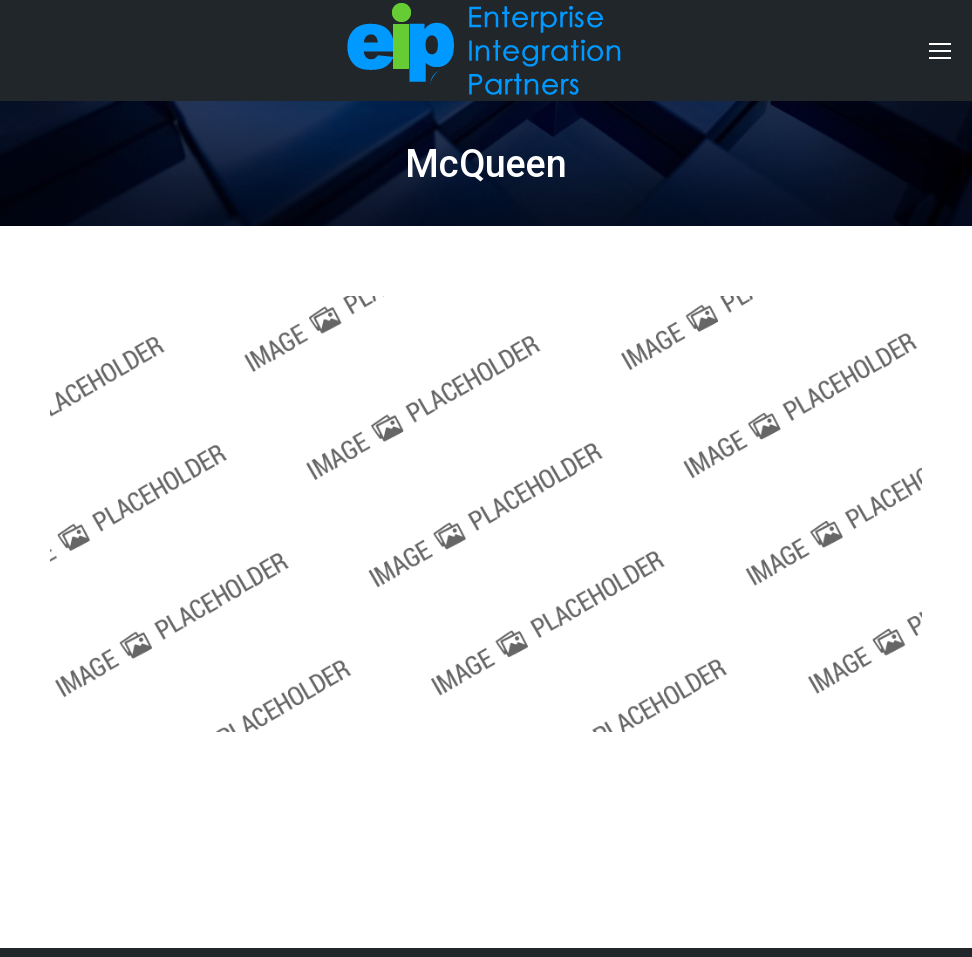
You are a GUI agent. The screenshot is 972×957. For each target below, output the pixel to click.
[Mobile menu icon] (940, 51)
